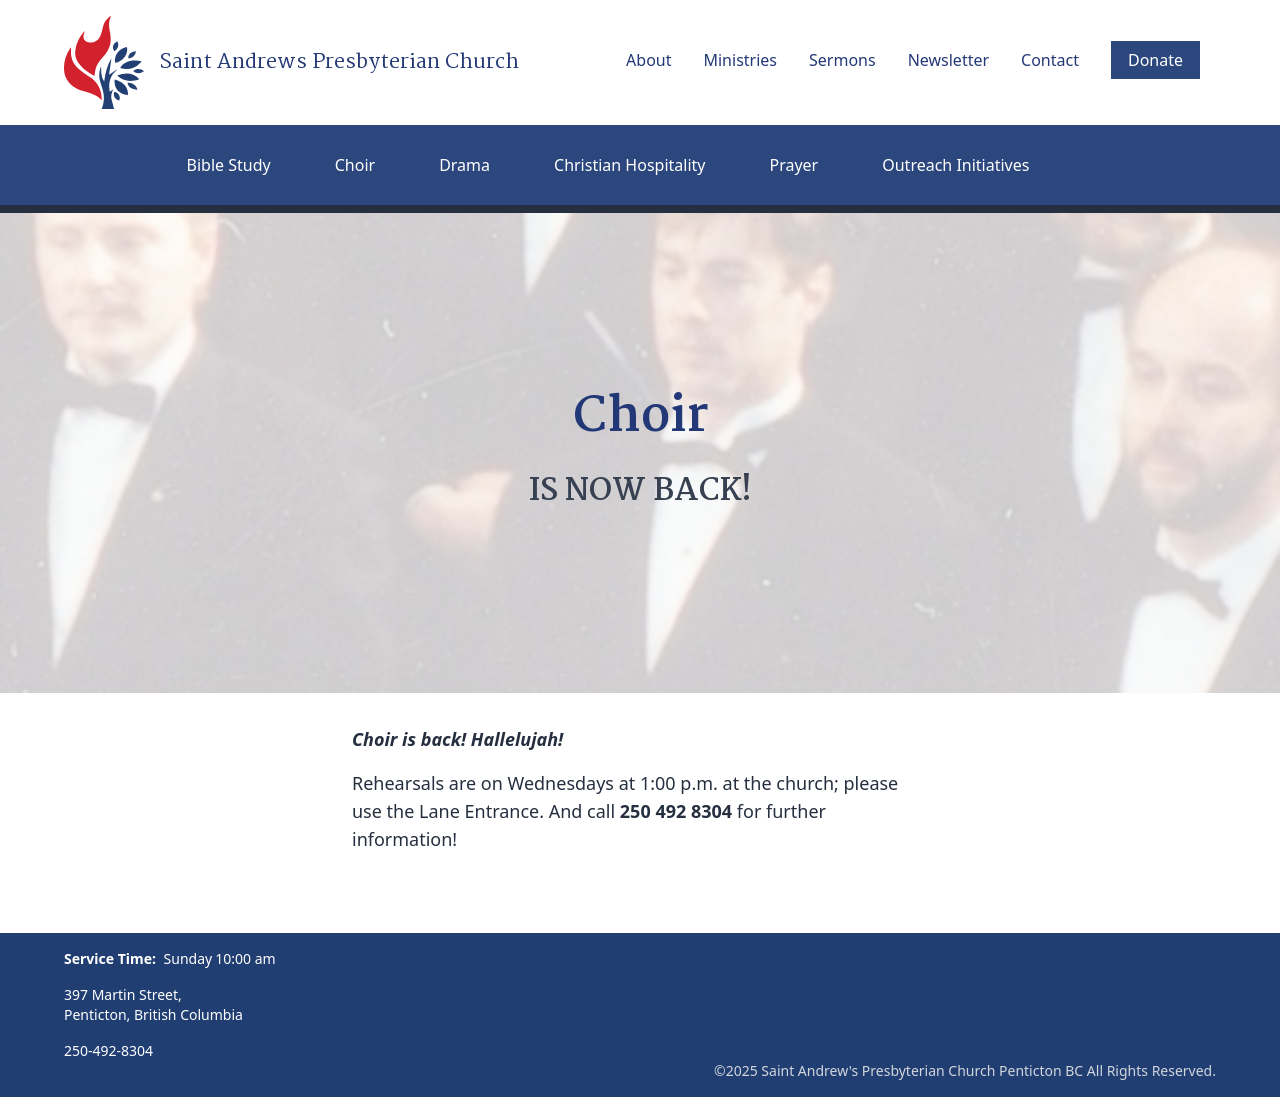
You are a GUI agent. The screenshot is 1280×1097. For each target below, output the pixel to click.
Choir (355, 165)
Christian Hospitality (629, 165)
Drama (464, 165)
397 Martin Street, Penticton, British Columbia (153, 1004)
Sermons (842, 60)
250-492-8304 (108, 1050)
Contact (1050, 60)
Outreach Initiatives (955, 165)
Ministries (740, 60)
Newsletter (948, 60)
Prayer (793, 165)
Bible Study (229, 165)
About (648, 60)
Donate (1155, 60)
